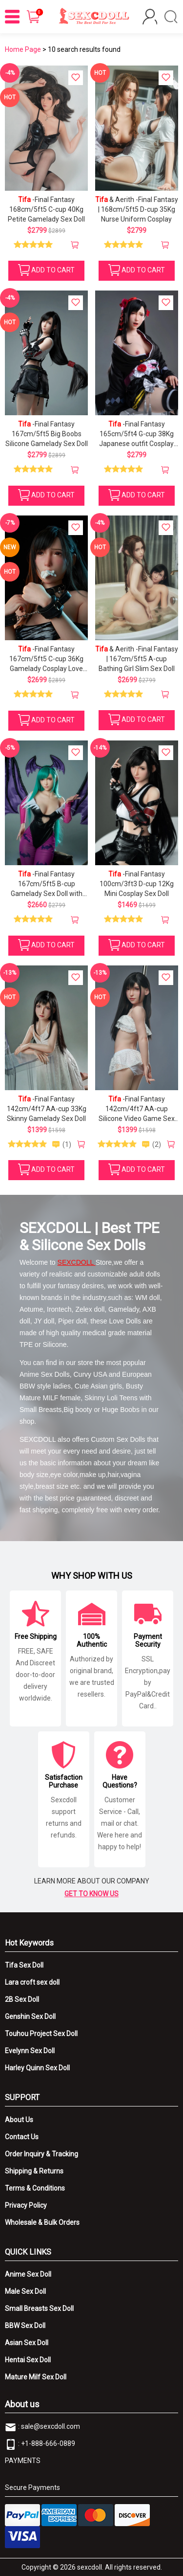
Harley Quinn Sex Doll (37, 2068)
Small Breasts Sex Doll (39, 2308)
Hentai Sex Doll (28, 2360)
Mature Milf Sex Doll (35, 2377)
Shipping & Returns (34, 2171)
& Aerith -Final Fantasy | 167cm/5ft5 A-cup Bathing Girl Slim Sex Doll (136, 658)
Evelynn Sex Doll (30, 2051)
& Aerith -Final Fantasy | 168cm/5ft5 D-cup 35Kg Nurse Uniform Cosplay (136, 209)
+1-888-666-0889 (48, 2443)
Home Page (23, 49)
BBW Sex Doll (25, 2326)
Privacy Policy (26, 2205)
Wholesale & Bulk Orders (42, 2222)
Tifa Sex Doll (24, 1965)
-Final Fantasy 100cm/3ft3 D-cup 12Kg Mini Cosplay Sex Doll (137, 883)
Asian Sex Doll (26, 2343)
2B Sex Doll (22, 1999)
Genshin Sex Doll (30, 2016)
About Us (19, 2120)
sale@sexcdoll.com (50, 2426)
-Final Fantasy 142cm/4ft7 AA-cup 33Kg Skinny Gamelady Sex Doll (46, 1108)
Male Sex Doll (25, 2291)
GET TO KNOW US (91, 1894)
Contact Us (22, 2137)
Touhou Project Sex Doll (41, 2034)
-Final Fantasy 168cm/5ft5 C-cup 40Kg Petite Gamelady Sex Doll (46, 209)
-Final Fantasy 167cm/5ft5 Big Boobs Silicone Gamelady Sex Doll (46, 434)
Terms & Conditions (35, 2188)
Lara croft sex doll (32, 1982)
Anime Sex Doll (28, 2274)
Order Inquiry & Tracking (41, 2154)
